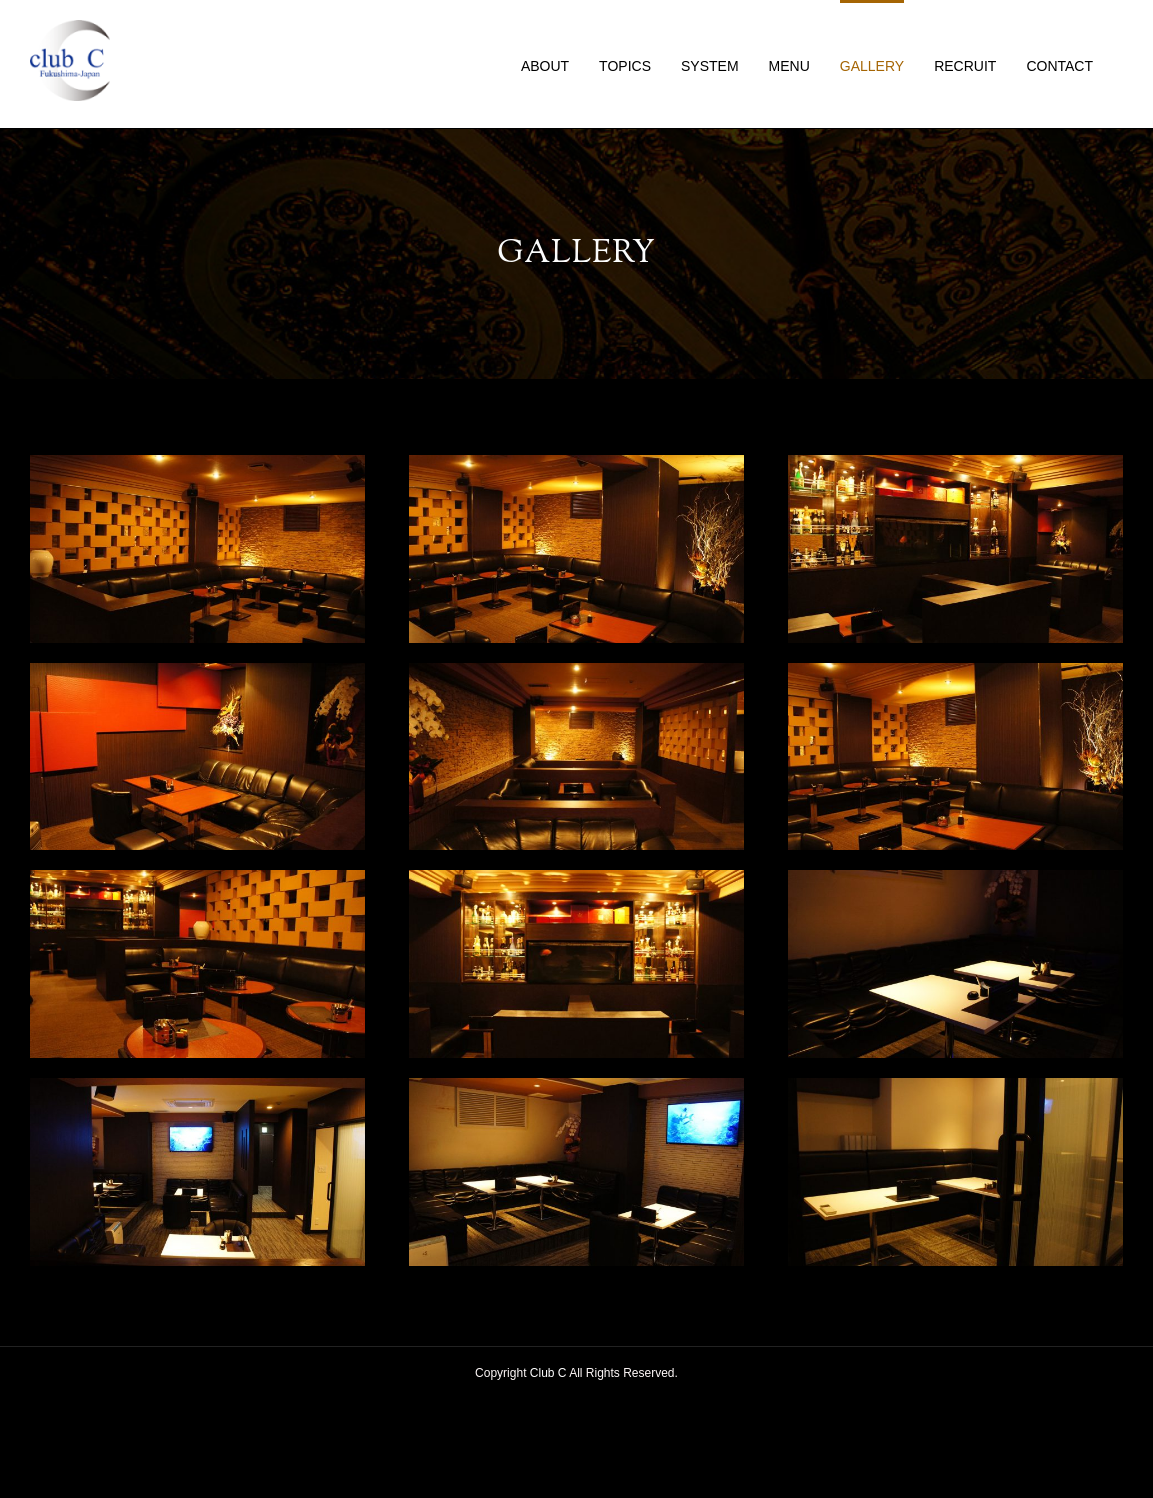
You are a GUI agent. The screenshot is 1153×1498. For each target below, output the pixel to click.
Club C (548, 1373)
